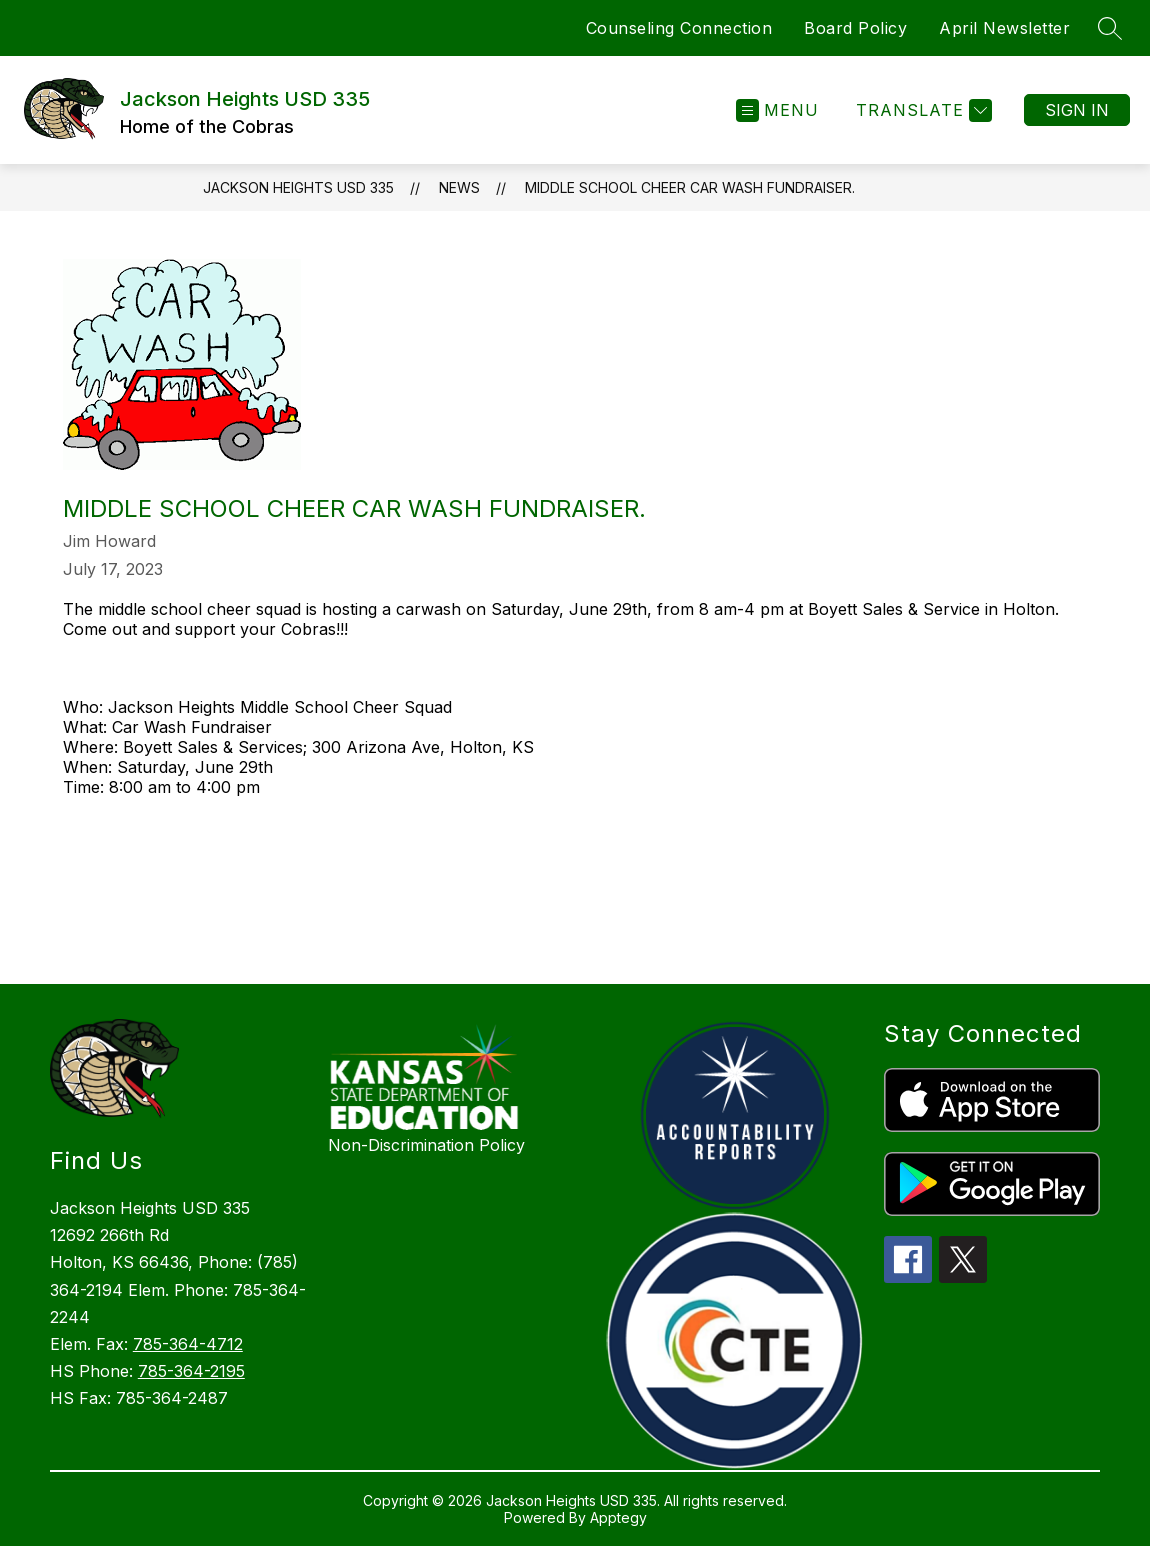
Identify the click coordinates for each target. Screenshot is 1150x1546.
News (459, 187)
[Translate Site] (921, 110)
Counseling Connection (679, 28)
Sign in (1077, 110)
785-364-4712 (188, 1344)
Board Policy (855, 28)
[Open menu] (777, 110)
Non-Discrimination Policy (426, 1145)
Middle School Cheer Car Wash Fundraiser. (690, 187)
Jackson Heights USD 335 (298, 187)
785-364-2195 (191, 1371)
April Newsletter (1004, 28)
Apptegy (618, 1517)
